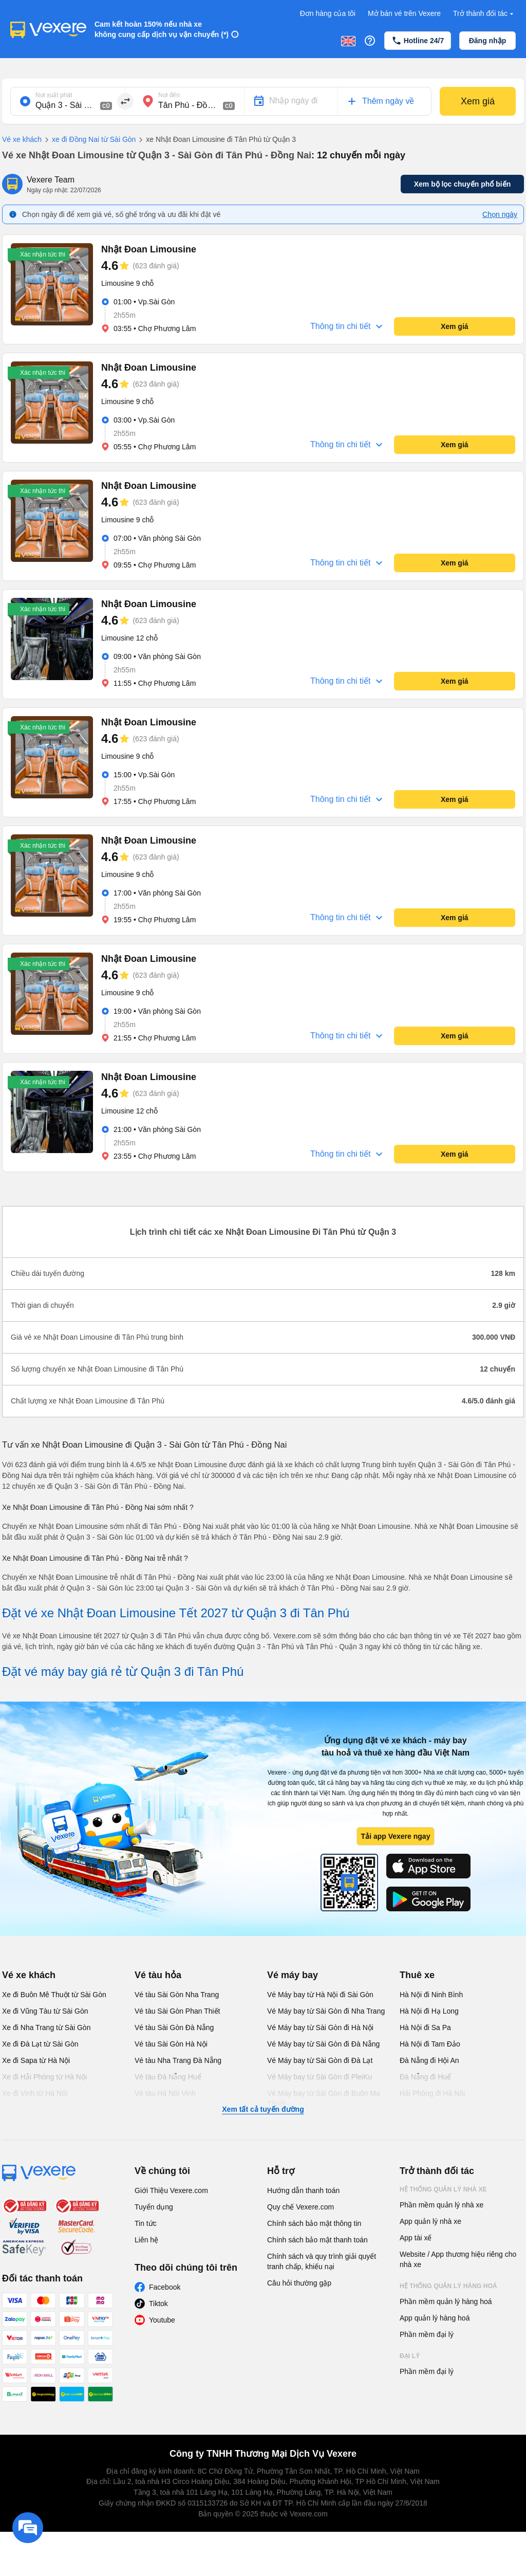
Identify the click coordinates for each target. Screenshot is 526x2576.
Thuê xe (417, 1975)
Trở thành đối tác (484, 13)
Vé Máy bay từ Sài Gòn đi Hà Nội (320, 2027)
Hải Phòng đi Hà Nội (432, 2093)
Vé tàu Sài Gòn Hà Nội (171, 2044)
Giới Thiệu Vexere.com (171, 2190)
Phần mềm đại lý (427, 2334)
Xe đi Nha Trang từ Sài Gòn (46, 2027)
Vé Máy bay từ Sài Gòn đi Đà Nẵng (323, 2044)
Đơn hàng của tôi (327, 13)
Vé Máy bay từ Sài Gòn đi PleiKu (319, 2077)
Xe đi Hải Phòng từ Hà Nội (44, 2077)
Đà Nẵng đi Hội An (429, 2060)
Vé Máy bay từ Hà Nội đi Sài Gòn (320, 1994)
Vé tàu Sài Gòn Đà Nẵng (174, 2027)
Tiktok (158, 2303)
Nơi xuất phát (53, 95)
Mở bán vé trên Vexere (404, 13)
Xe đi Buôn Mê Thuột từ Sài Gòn (54, 1994)
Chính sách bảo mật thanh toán (317, 2240)
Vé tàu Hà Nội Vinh (165, 2093)
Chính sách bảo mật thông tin (314, 2223)
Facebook (164, 2287)
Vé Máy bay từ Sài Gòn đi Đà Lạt (319, 2060)
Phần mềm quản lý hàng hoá (446, 2301)
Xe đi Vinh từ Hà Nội (34, 2093)
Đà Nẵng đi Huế (425, 2077)
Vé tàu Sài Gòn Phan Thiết (177, 2011)
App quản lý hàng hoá (434, 2318)
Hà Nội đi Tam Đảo (430, 2044)
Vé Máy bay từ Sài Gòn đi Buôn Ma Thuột (323, 2098)
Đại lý (410, 2356)
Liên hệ (146, 2240)
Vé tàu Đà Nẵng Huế (168, 2077)
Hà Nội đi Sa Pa (425, 2027)
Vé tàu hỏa (158, 1975)
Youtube (162, 2320)
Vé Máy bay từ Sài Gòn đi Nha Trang (326, 2011)
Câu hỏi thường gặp (299, 2283)
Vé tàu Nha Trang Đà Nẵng (178, 2060)
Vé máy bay (292, 1975)
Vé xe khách (22, 139)
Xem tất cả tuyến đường (263, 2109)
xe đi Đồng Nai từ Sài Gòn (89, 140)
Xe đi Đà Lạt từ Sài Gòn (40, 2044)
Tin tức (146, 2223)
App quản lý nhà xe (430, 2221)
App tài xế (415, 2238)
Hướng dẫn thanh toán (303, 2190)
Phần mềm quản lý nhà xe (441, 2205)
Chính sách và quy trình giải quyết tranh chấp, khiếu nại (321, 2261)
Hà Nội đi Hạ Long (429, 2011)
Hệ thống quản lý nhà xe (443, 2189)
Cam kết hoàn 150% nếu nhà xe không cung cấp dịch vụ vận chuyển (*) (162, 29)
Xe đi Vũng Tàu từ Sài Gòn (45, 2011)
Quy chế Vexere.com (300, 2207)
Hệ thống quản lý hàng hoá (448, 2286)
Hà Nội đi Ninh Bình (431, 1994)
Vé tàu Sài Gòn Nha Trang (177, 1994)
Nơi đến (169, 95)
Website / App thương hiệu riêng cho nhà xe (458, 2259)
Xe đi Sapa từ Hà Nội (36, 2060)
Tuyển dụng (154, 2207)
